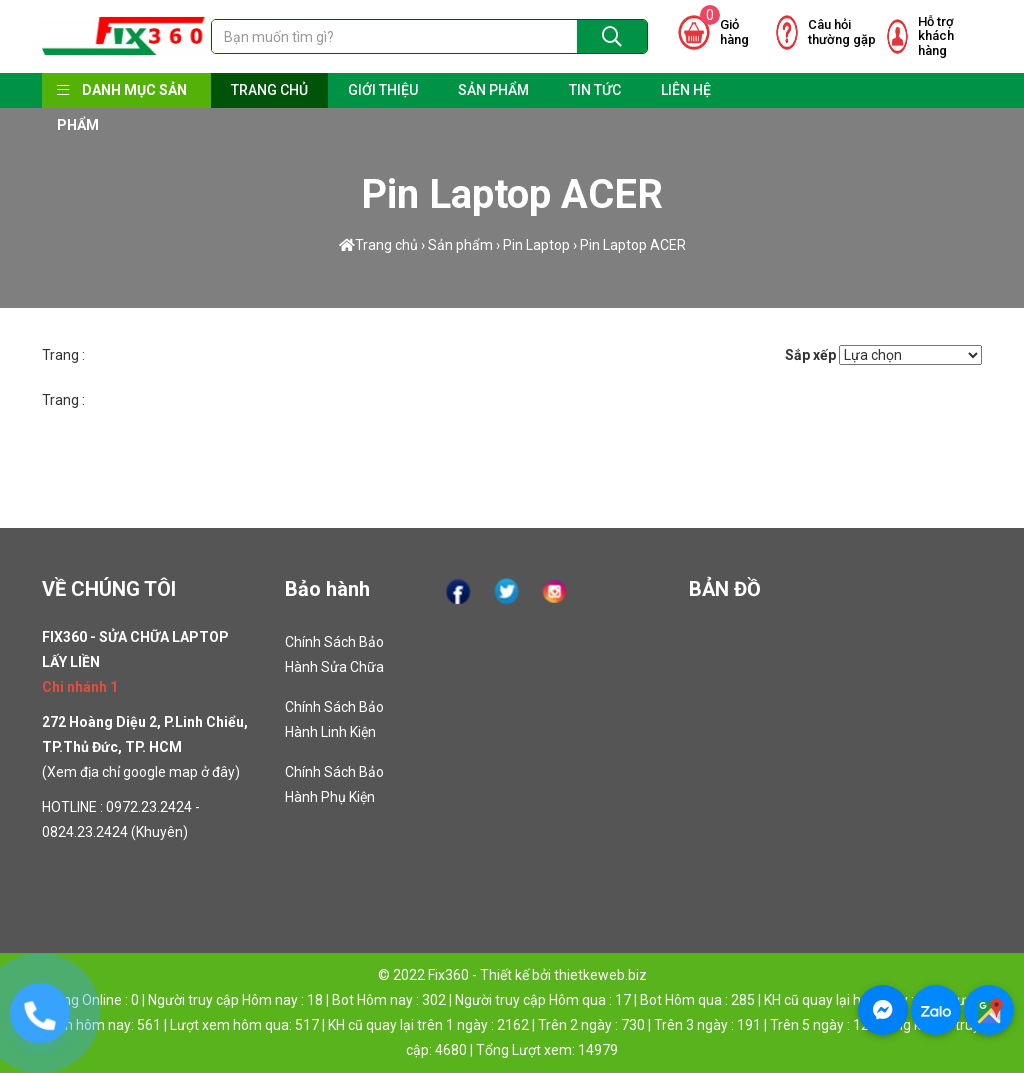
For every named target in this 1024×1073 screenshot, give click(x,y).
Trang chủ (378, 245)
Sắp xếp (810, 355)
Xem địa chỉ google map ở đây (141, 772)
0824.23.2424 (85, 832)
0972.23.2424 (149, 807)
